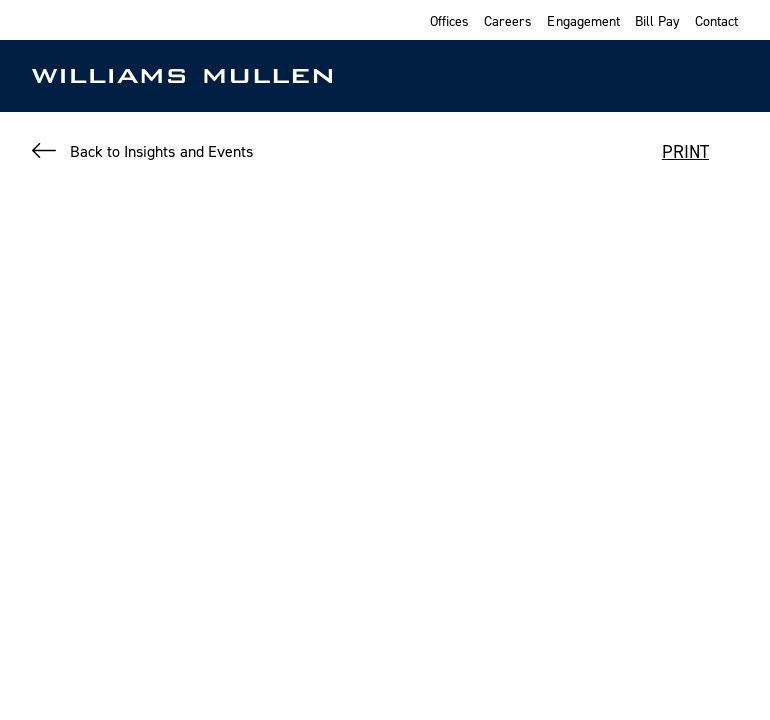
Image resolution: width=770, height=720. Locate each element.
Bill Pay (657, 20)
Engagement (583, 20)
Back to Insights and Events (161, 151)
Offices (449, 20)
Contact (716, 20)
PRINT (685, 151)
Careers (508, 20)
